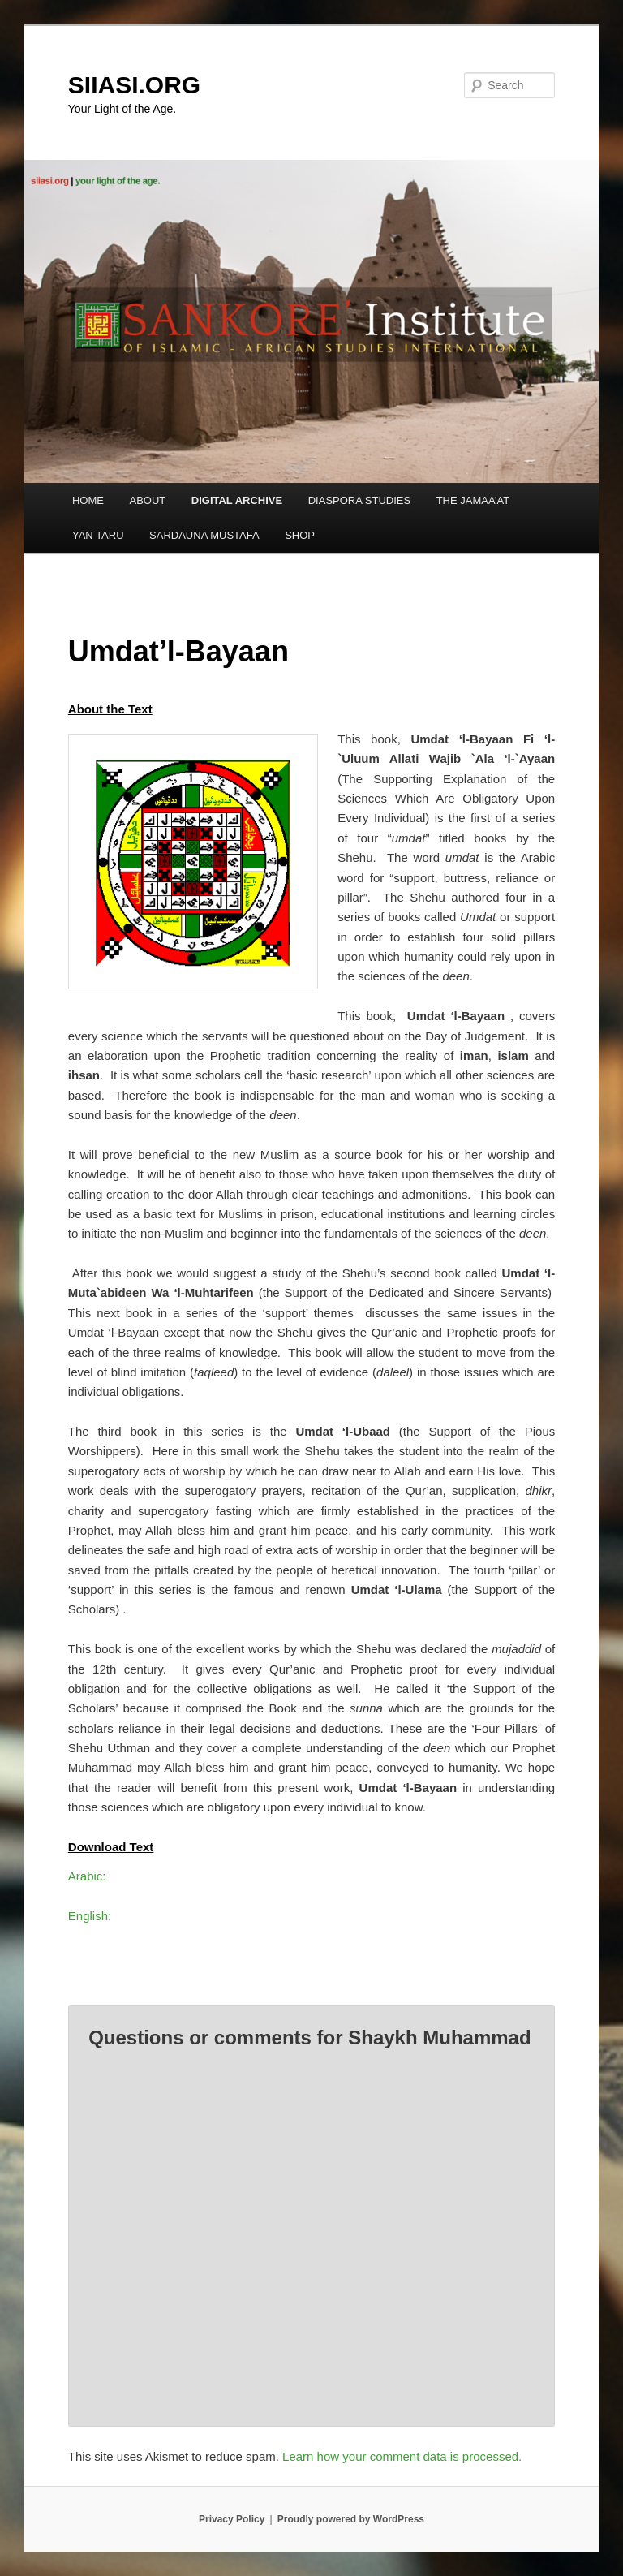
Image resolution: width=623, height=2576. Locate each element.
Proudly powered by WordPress (350, 2519)
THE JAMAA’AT (473, 500)
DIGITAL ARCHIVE (236, 500)
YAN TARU (98, 535)
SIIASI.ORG (134, 84)
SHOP (300, 535)
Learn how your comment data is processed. (402, 2456)
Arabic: (87, 1876)
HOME (88, 500)
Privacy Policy (231, 2519)
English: (89, 1916)
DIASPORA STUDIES (359, 500)
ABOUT (147, 500)
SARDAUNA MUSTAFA (204, 535)
